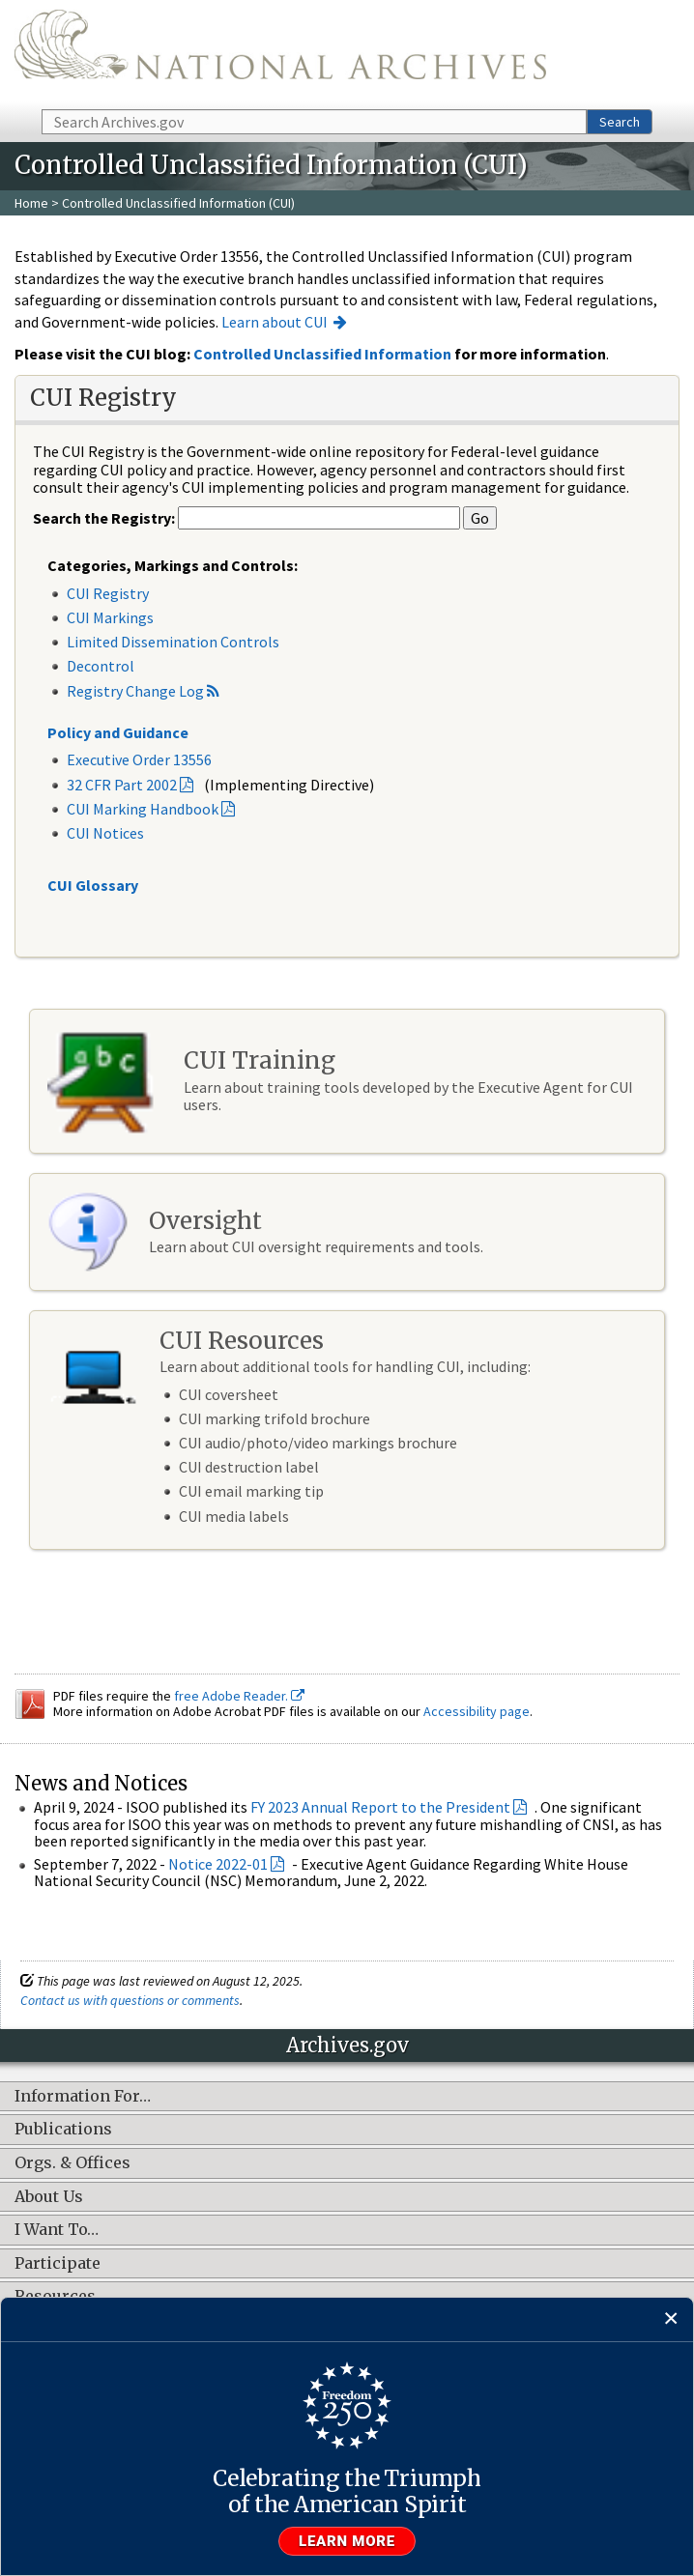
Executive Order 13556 (139, 759)
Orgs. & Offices (72, 2163)
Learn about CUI (274, 321)
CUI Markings (110, 617)
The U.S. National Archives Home (280, 53)
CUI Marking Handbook (142, 808)
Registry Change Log (135, 691)
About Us (48, 2197)
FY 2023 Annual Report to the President (380, 1807)
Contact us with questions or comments (130, 2000)
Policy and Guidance (117, 732)
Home (31, 203)
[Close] (671, 2319)
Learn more (347, 2541)
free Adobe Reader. (239, 1695)
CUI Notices (105, 833)
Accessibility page (476, 1711)
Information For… (82, 2096)
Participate (57, 2264)
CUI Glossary (92, 885)
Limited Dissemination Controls (173, 641)
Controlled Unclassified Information (322, 353)
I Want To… (56, 2230)
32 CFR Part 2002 (122, 784)
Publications (63, 2129)
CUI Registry (108, 593)
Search (619, 121)
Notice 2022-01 (218, 1864)
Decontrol (100, 665)
